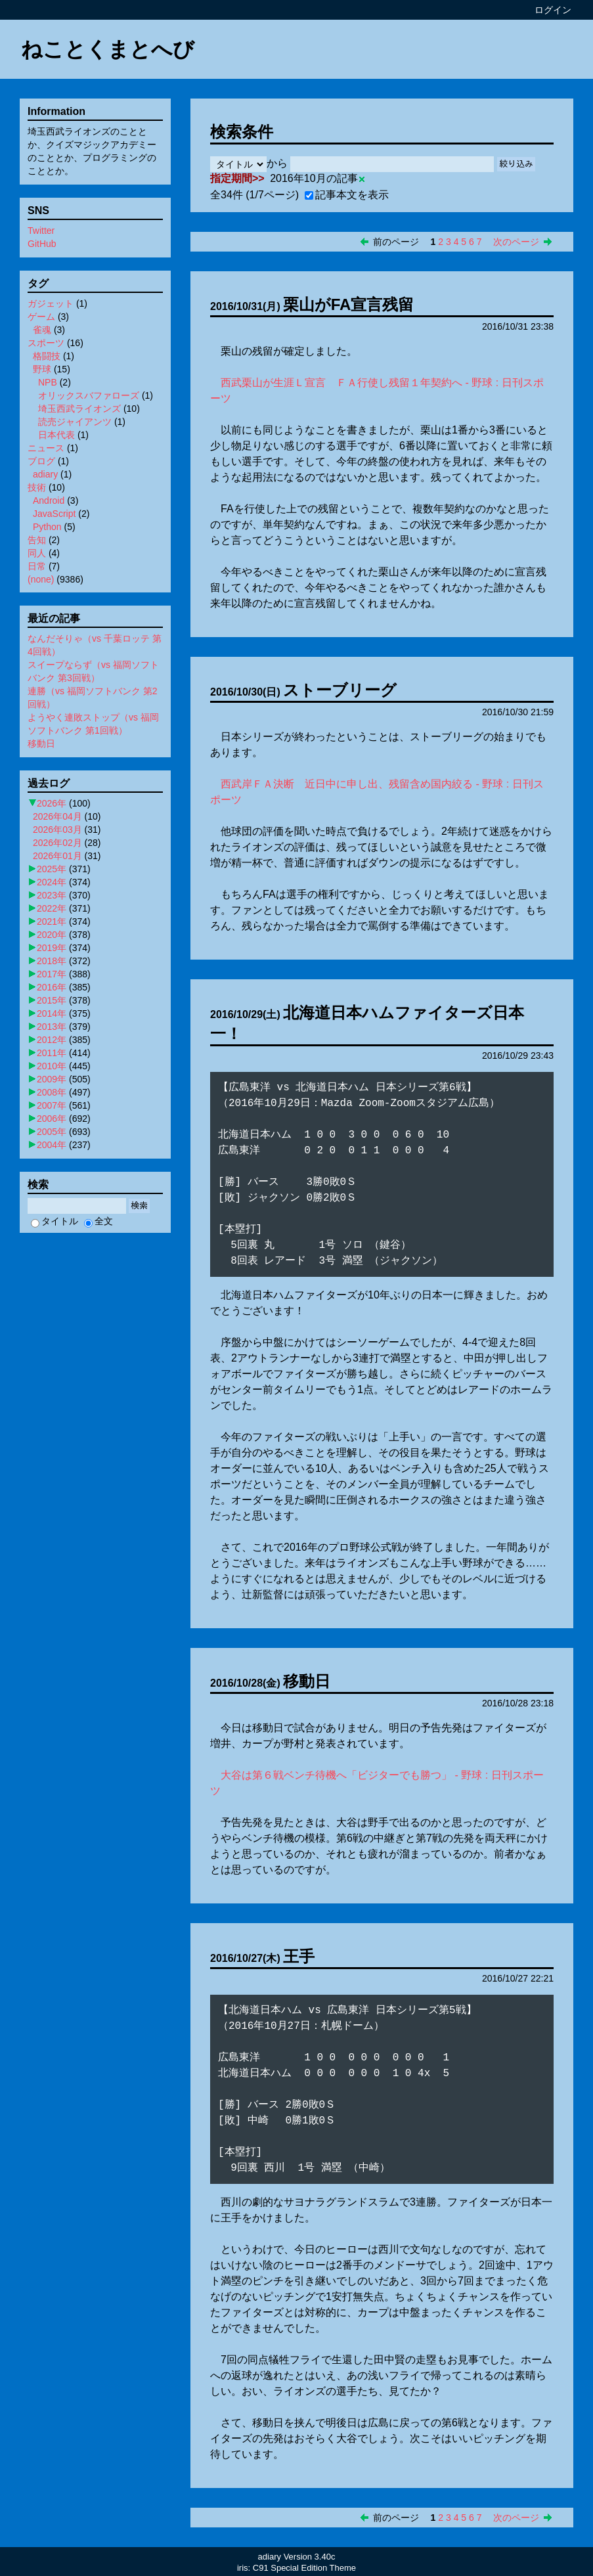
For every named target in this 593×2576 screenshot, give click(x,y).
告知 (37, 540)
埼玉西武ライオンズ (79, 408)
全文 (98, 1221)
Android (48, 500)
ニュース (46, 448)
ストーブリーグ (340, 690)
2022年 (51, 908)
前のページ (396, 241)
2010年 (51, 1066)
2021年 (51, 921)
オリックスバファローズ (88, 395)
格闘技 (46, 356)
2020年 (51, 934)
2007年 (51, 1105)
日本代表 (56, 435)
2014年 (51, 1013)
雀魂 (42, 329)
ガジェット (51, 303)
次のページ (516, 241)
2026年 (51, 803)
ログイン (553, 10)
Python (47, 527)
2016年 (51, 987)
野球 (42, 369)
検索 (139, 1205)
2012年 (51, 1039)
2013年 (51, 1026)
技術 (37, 487)
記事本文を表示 (347, 194)
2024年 (51, 882)
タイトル (54, 1221)
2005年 (51, 1131)
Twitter (41, 230)
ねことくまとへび (107, 49)
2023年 (51, 895)
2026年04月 (57, 816)
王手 (299, 1956)
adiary (45, 474)
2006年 (51, 1118)
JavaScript (54, 513)
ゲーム (41, 316)
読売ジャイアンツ (75, 421)
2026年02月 (57, 842)
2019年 (51, 948)
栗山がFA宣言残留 (348, 304)
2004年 (51, 1145)
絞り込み (516, 164)
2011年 (51, 1053)
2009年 (51, 1079)
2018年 (51, 961)
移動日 (306, 1681)
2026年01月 (57, 856)
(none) (41, 579)
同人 (37, 553)
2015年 (51, 1000)
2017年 (51, 974)
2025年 (51, 869)
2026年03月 (57, 829)
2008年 (51, 1092)
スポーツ (46, 343)
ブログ (41, 461)
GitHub (42, 243)
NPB (47, 382)
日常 (37, 566)
